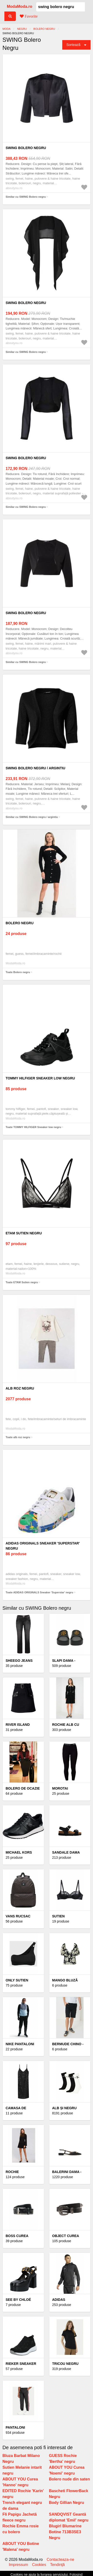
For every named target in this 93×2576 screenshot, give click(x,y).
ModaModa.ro (19, 6)
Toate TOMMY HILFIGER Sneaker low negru (33, 1127)
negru (22, 28)
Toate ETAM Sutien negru (22, 1282)
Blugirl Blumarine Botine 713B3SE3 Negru (65, 2532)
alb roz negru (20, 1388)
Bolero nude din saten (69, 2479)
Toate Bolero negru (18, 972)
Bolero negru (44, 28)
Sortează (73, 45)
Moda (6, 28)
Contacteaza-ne (60, 2560)
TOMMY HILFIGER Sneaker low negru (40, 1078)
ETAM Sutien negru (24, 1233)
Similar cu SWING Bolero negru (26, 196)
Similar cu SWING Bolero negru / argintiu (32, 816)
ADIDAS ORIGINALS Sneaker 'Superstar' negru (43, 1545)
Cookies (39, 2565)
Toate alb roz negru (18, 1437)
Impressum (18, 2565)
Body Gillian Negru (66, 2502)
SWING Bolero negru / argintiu (35, 768)
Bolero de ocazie (23, 1788)
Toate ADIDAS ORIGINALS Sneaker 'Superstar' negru (39, 1592)
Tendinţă (57, 2565)
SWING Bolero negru (26, 148)
